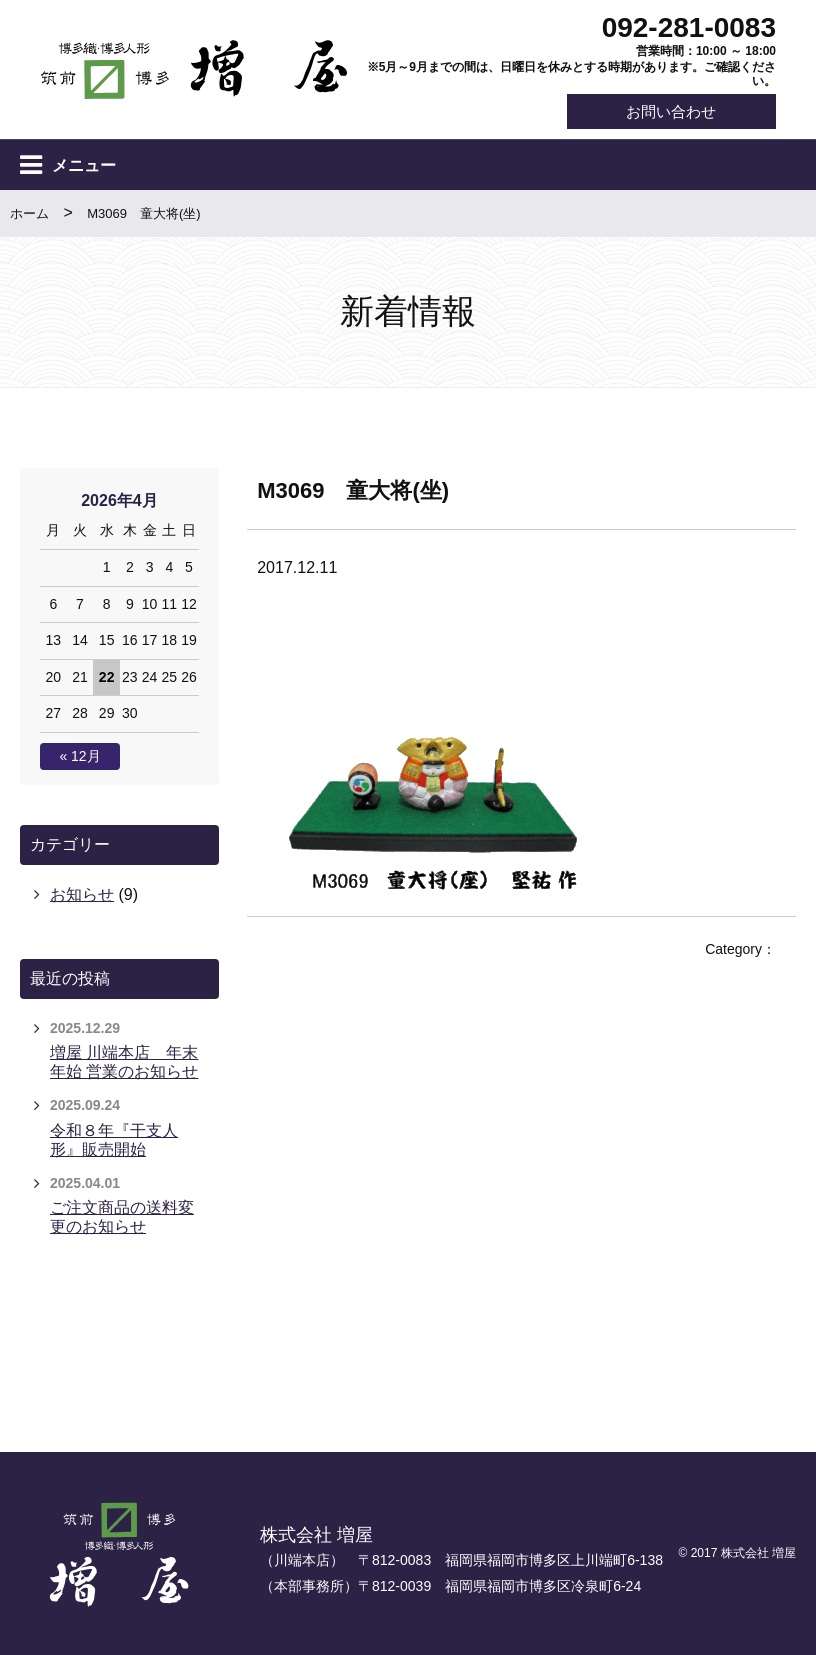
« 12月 (79, 757)
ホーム (29, 214)
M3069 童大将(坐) (143, 214)
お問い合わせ (670, 111)
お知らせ (82, 894)
